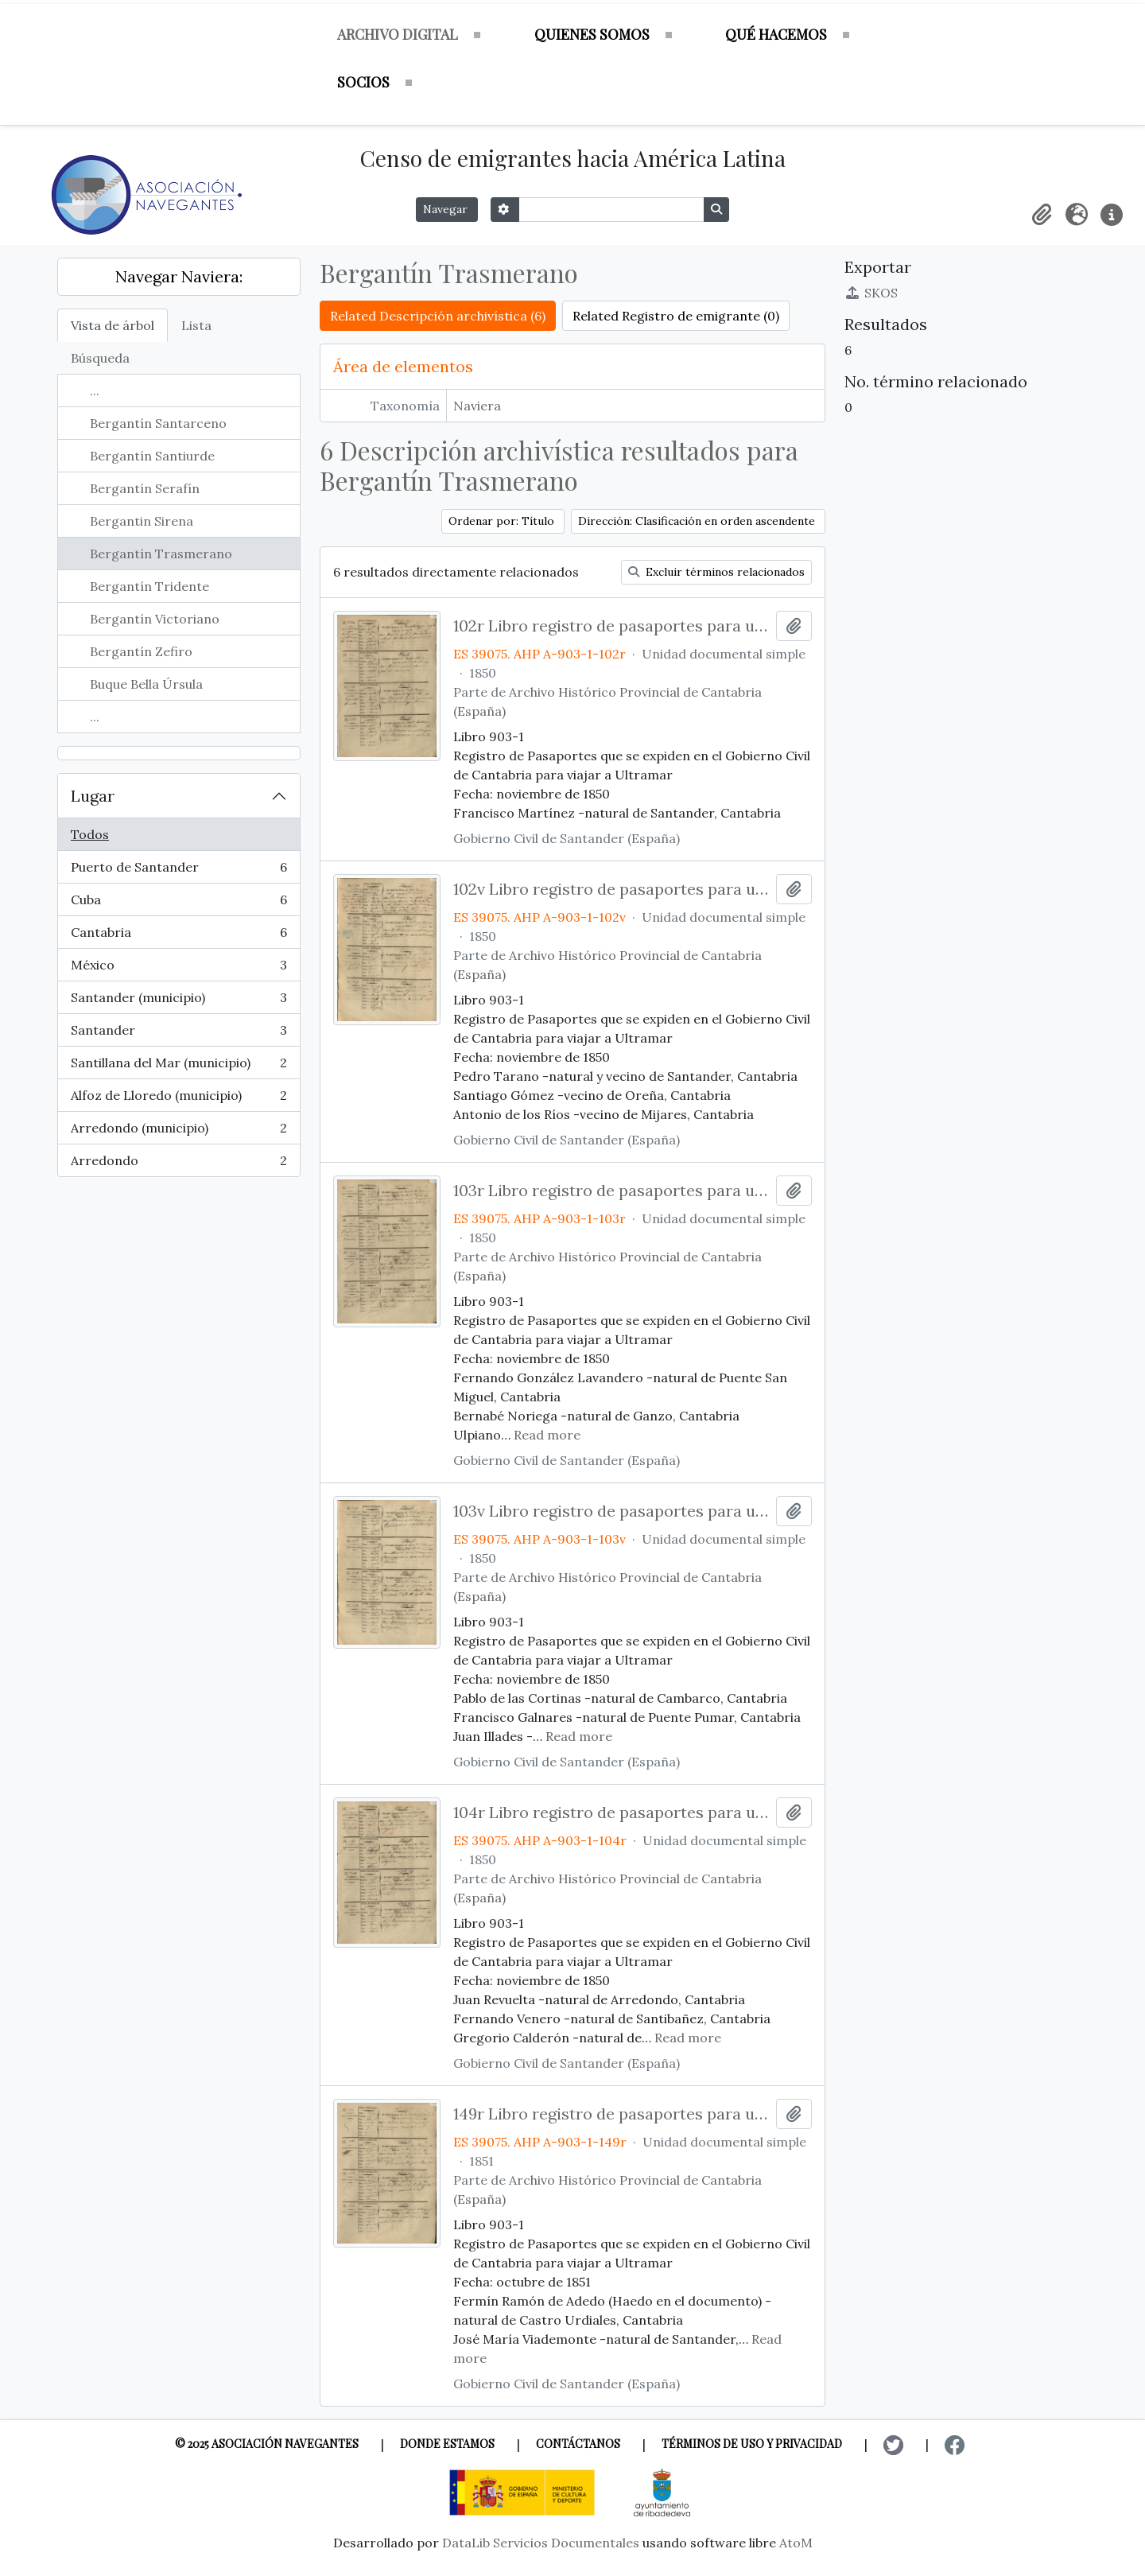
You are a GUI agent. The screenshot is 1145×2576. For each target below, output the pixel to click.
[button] (1041, 214)
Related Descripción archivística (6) (437, 316)
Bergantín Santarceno (158, 423)
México (178, 968)
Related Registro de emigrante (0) (675, 316)
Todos (90, 834)
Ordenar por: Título (502, 521)
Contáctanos (578, 2443)
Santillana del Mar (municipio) (178, 1066)
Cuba (178, 903)
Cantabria (178, 936)
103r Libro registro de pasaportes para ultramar (611, 1190)
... (94, 390)
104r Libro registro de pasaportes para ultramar (611, 1812)
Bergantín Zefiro (141, 651)
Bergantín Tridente (149, 586)
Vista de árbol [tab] (112, 325)
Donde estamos (447, 2443)
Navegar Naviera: (179, 276)
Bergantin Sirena (141, 521)
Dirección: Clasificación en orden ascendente (698, 521)
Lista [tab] (196, 325)
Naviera (477, 406)
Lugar (92, 796)
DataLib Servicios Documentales (540, 2543)
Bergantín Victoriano (154, 619)
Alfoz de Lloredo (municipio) (178, 1099)
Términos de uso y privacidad (752, 2443)
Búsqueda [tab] (100, 358)
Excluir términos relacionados (716, 572)
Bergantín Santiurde (152, 456)
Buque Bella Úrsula (146, 684)
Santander (178, 1033)
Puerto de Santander (178, 870)
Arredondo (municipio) (178, 1131)
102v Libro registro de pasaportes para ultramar (611, 889)
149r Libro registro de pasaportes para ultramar (611, 2113)
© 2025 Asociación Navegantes (267, 2443)
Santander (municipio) (178, 1001)
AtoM (796, 2543)
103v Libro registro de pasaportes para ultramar (611, 1511)
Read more (547, 1435)
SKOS (871, 293)
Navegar (447, 209)
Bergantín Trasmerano (161, 553)
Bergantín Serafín (145, 488)
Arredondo (178, 1163)
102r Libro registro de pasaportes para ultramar (611, 625)
